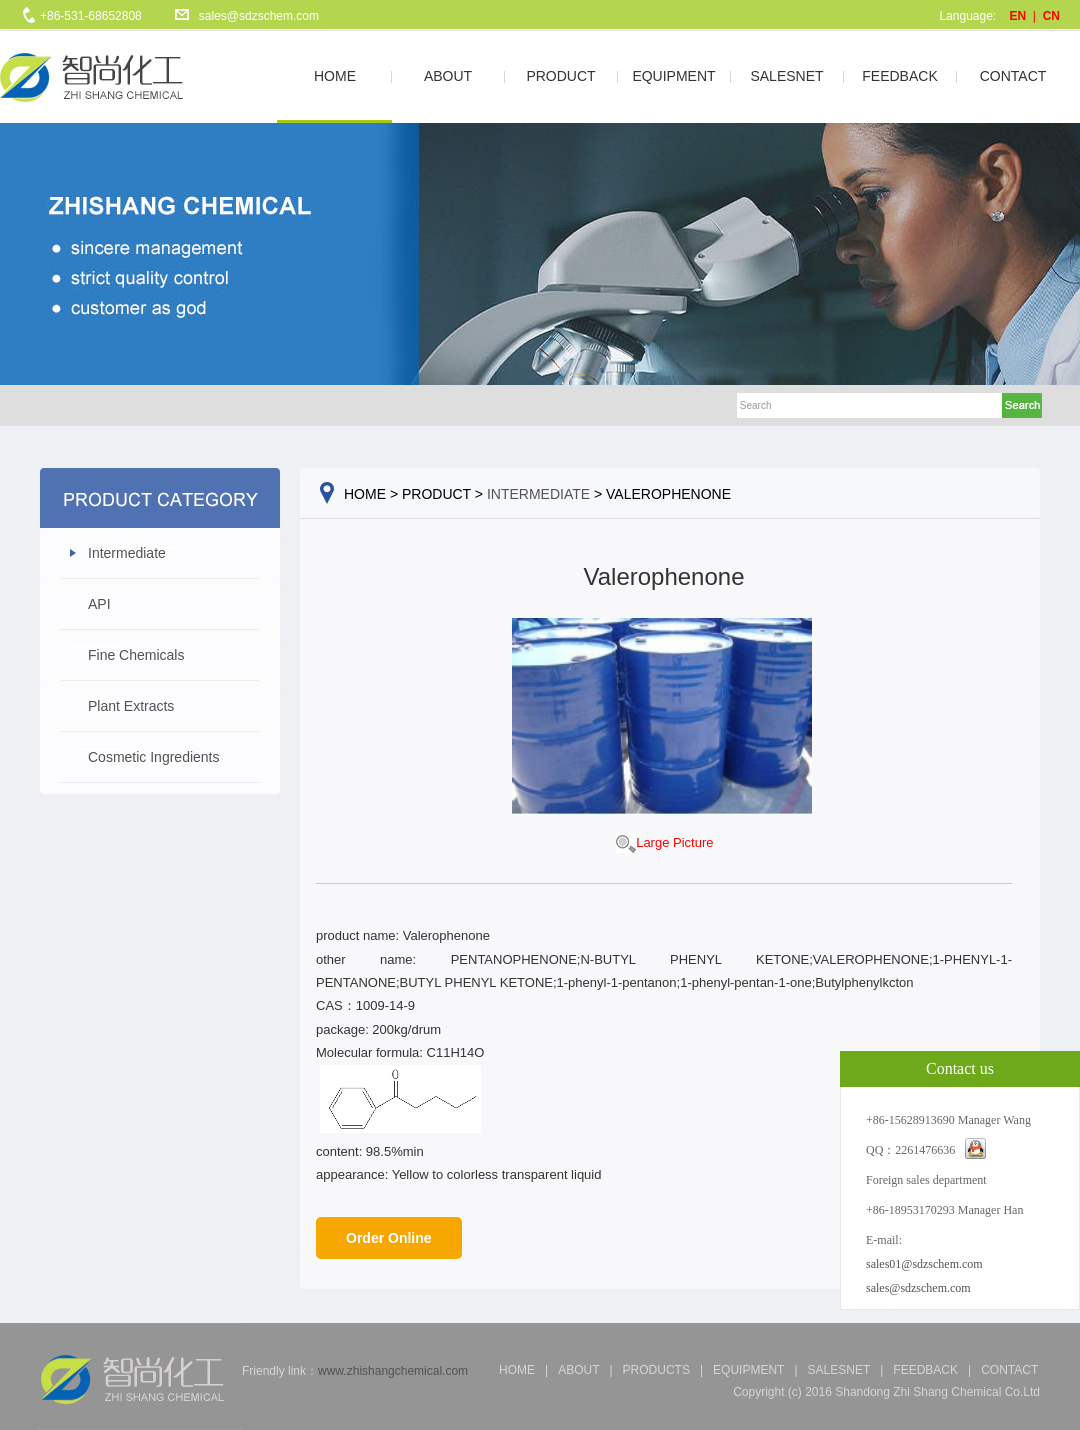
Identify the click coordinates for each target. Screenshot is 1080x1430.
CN (1051, 16)
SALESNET (786, 76)
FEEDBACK (899, 76)
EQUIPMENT (673, 76)
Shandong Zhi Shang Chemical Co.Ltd (937, 1392)
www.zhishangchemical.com (393, 1371)
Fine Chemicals (136, 655)
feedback (925, 1370)
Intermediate (127, 553)
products (656, 1370)
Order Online (389, 1238)
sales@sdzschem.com (259, 16)
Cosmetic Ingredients (154, 757)
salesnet (839, 1370)
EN (1018, 16)
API (99, 604)
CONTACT (1013, 76)
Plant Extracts (131, 706)
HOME (335, 76)
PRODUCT (560, 76)
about (578, 1370)
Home (517, 1370)
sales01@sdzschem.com (924, 1264)
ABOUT (448, 76)
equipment (748, 1370)
